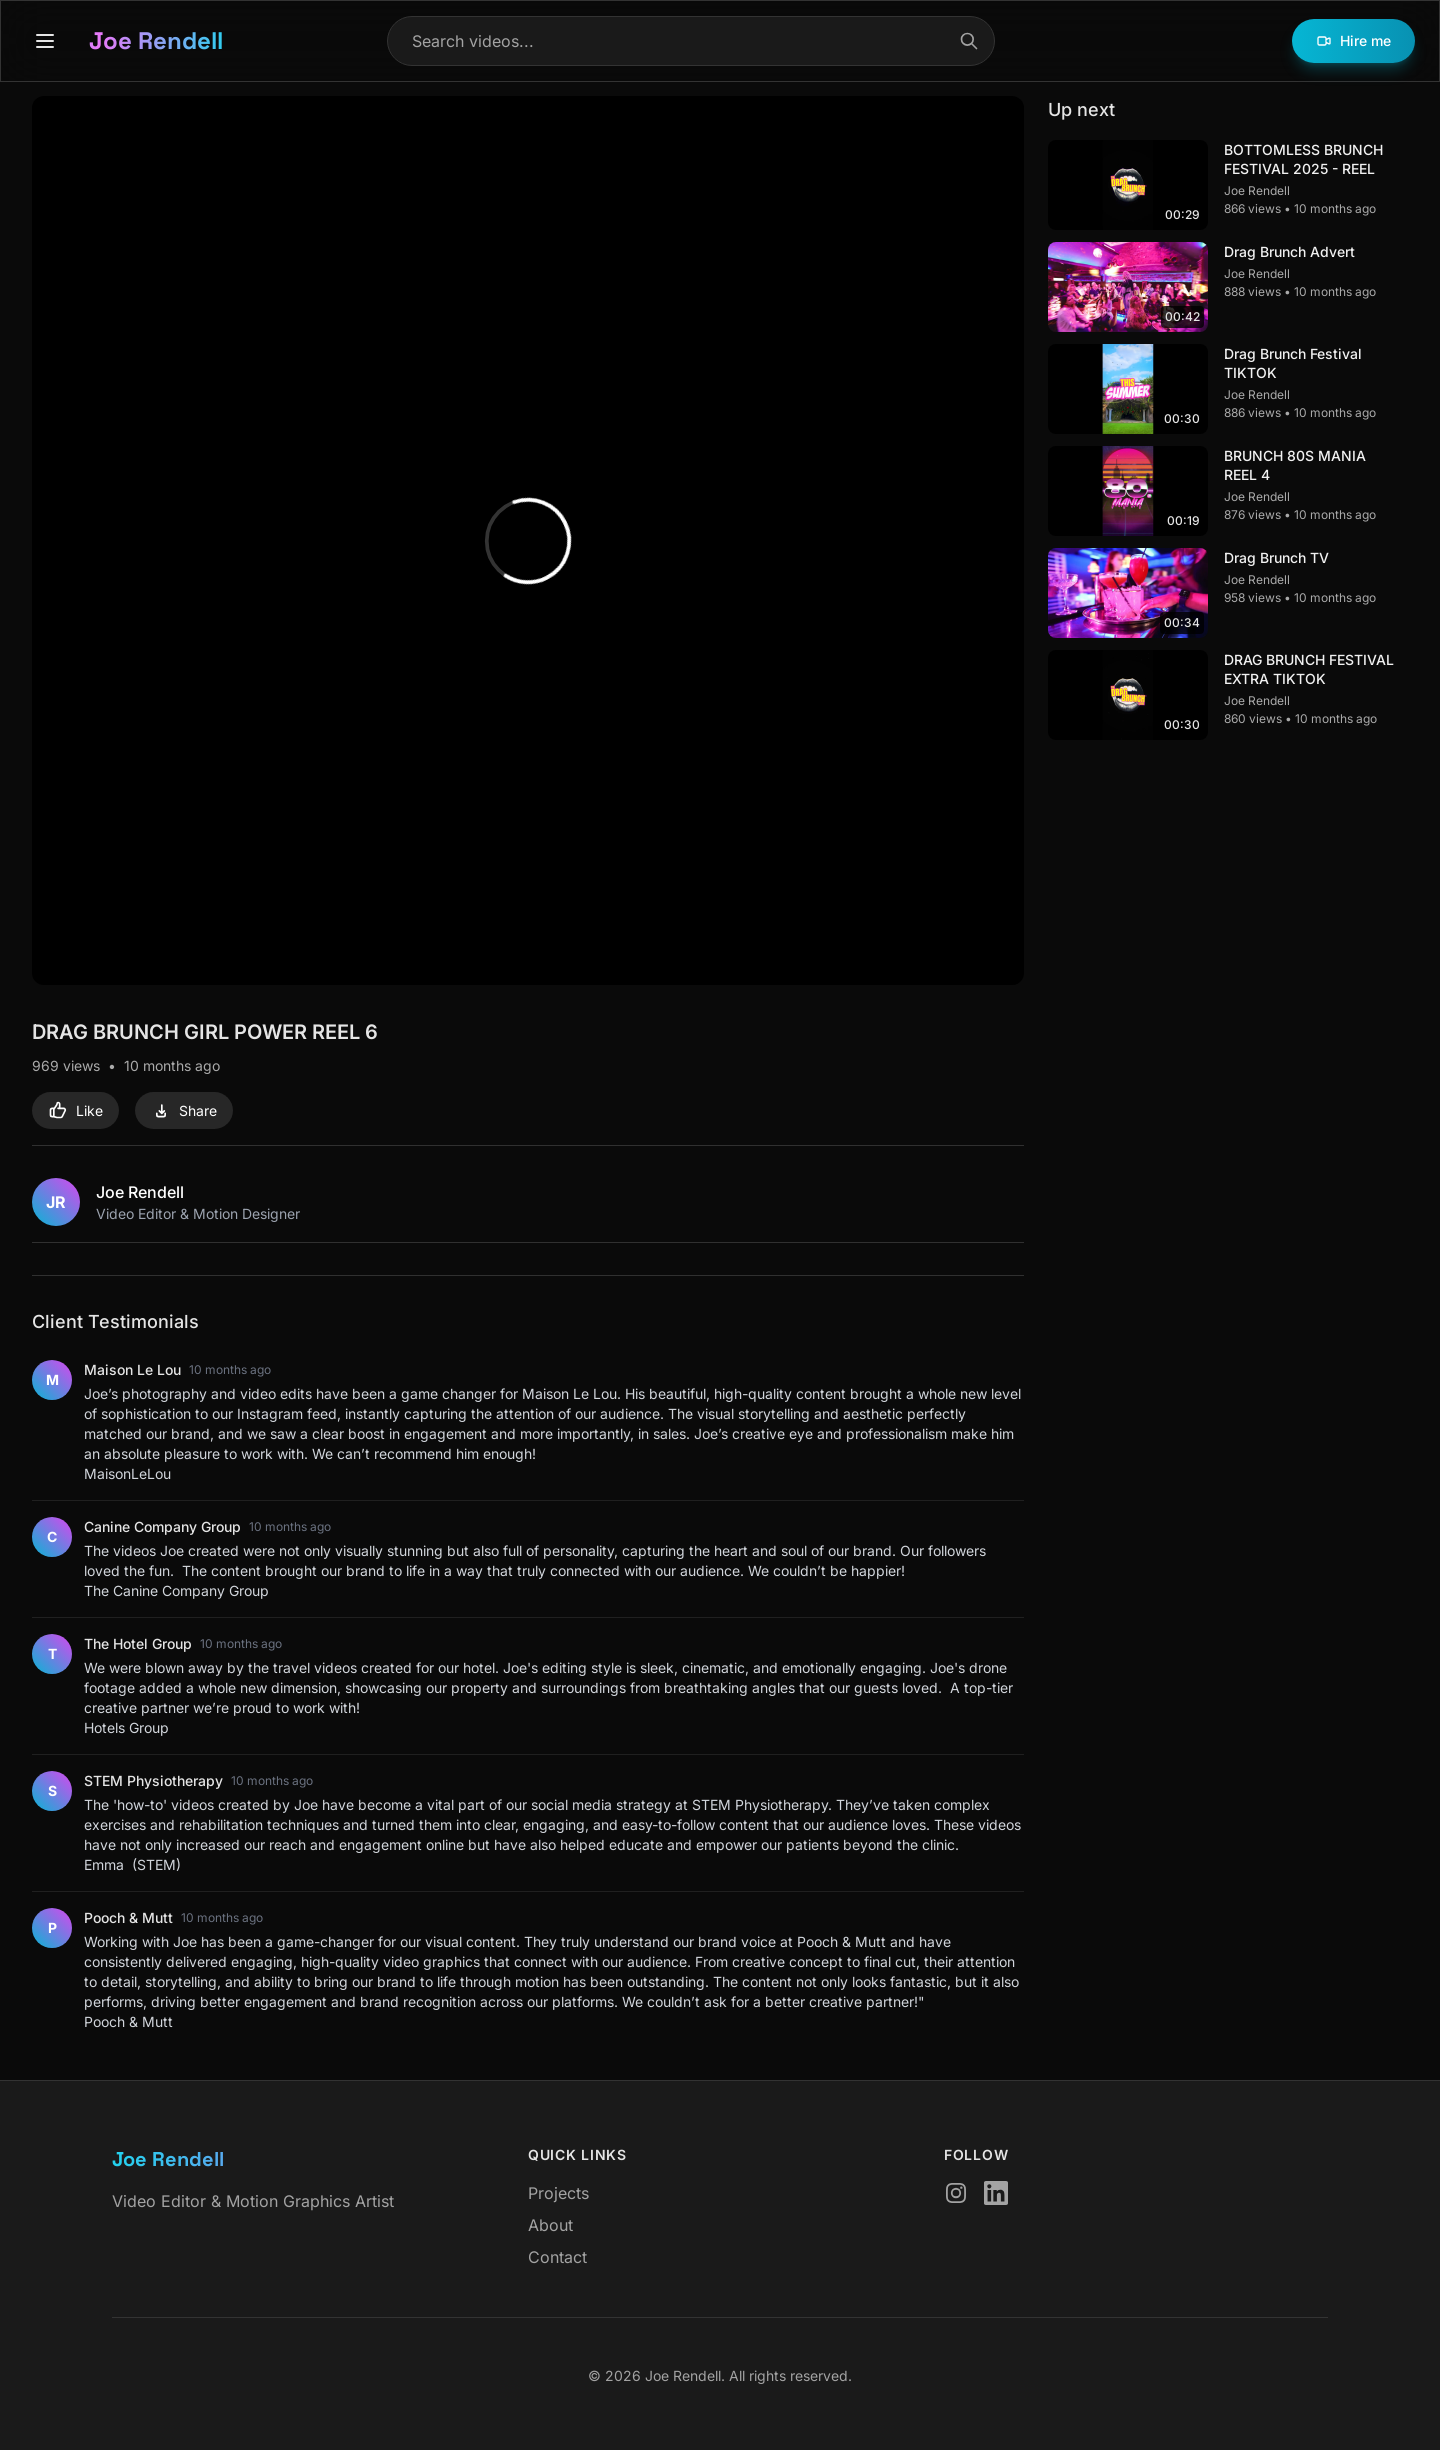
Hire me (1353, 40)
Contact (557, 2257)
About (550, 2225)
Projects (558, 2193)
